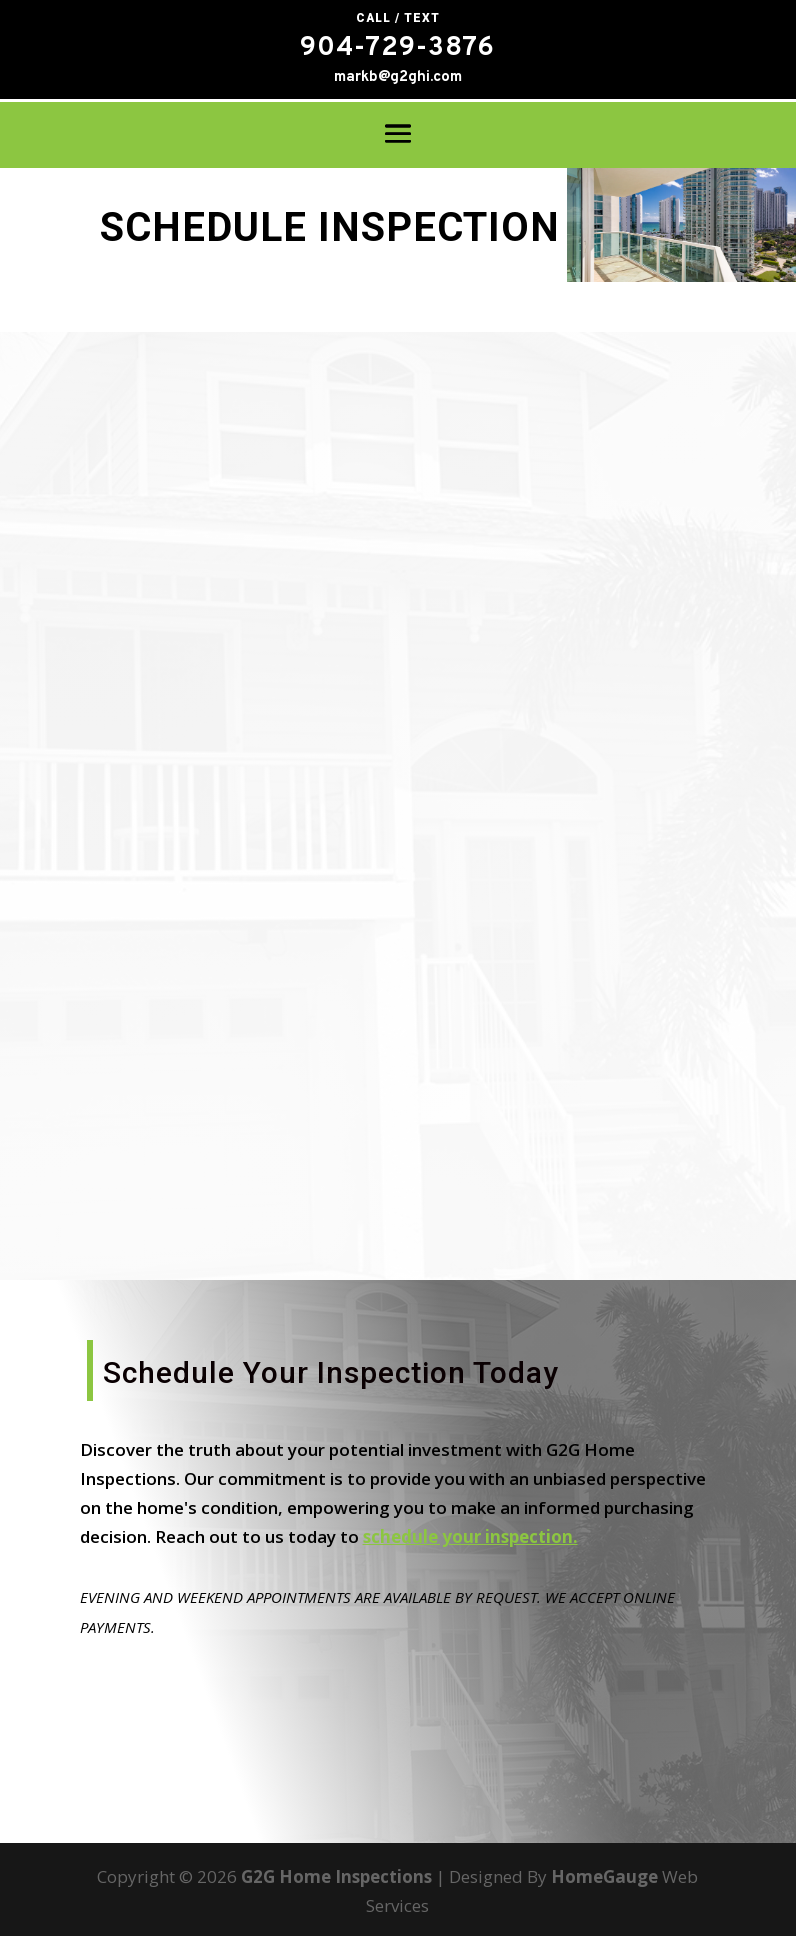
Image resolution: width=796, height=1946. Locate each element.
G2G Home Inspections (336, 1886)
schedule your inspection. (470, 1546)
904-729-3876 (397, 48)
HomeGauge (604, 1886)
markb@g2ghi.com (398, 77)
